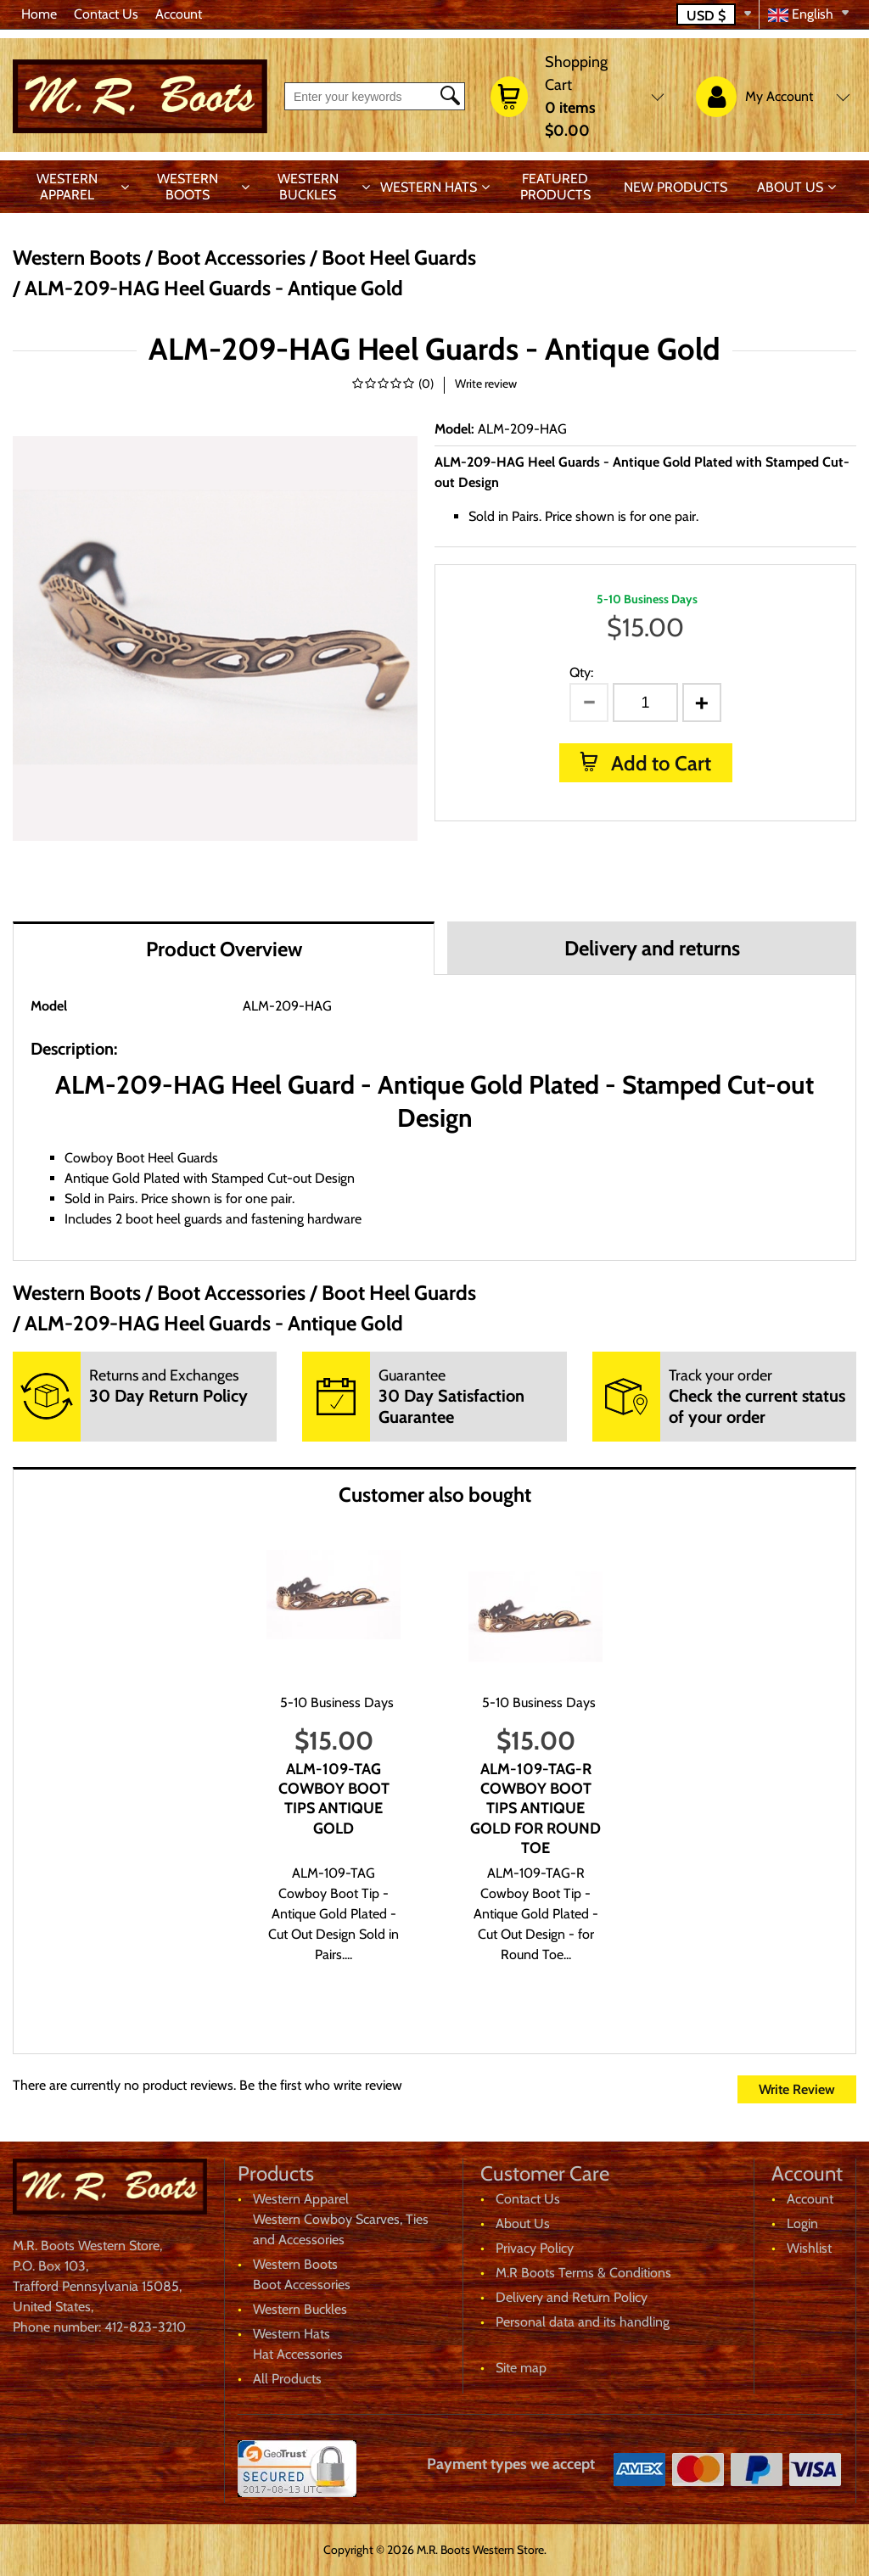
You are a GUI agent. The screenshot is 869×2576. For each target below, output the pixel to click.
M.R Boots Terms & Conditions (583, 2273)
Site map (521, 2368)
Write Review (797, 2089)
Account (178, 14)
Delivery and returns (652, 948)
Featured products (555, 187)
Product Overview (224, 949)
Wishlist (809, 2248)
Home (39, 14)
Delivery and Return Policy (572, 2297)
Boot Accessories (301, 2284)
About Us (790, 187)
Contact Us (106, 14)
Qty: (581, 672)
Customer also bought (435, 1494)
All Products (287, 2379)
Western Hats (428, 187)
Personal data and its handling (583, 2322)
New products (675, 187)
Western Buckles (308, 187)
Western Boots (187, 187)
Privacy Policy (535, 2248)
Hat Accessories (298, 2354)
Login (802, 2223)
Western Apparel (67, 187)
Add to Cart (659, 763)
